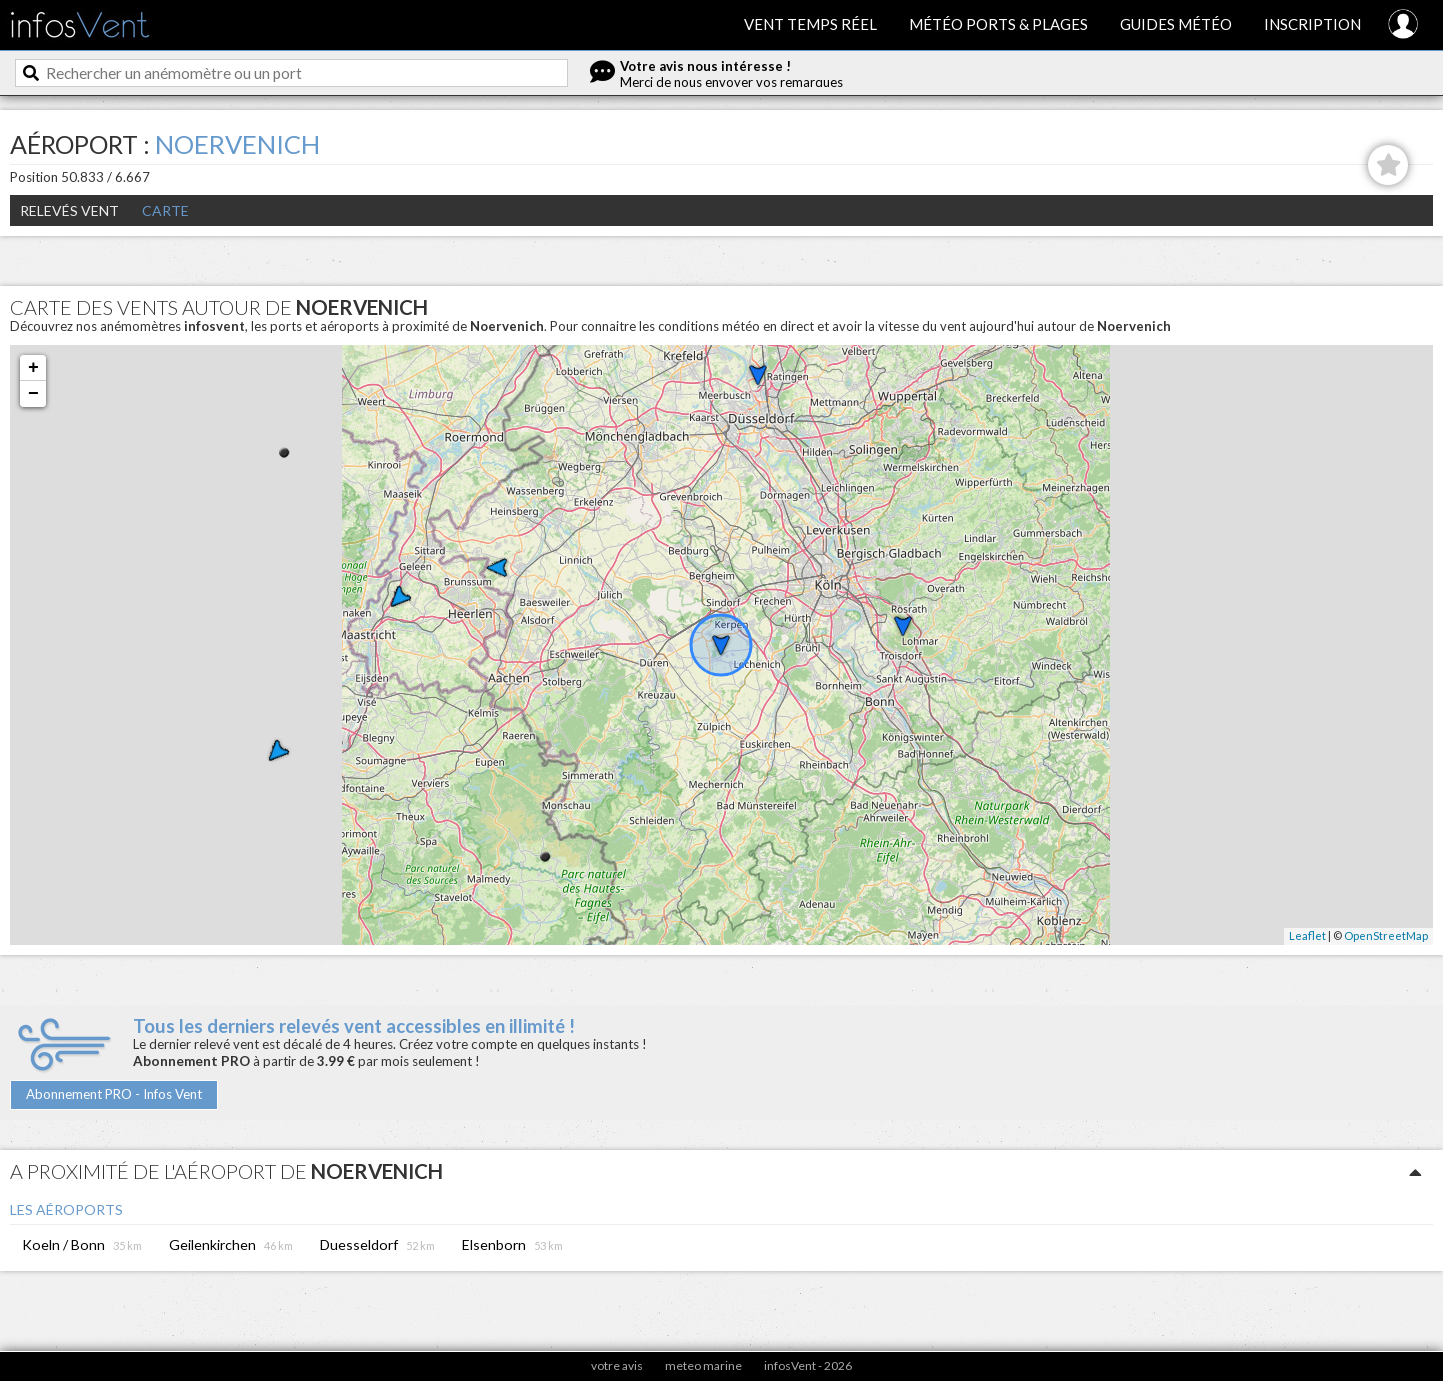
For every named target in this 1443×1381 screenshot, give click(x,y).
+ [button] (33, 368)
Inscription (1312, 24)
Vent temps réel (810, 24)
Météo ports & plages (998, 24)
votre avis (617, 1365)
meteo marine (703, 1365)
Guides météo (1176, 24)
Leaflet (1307, 935)
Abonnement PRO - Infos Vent (114, 1094)
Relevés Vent (69, 210)
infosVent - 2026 (808, 1365)
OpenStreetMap (1386, 935)
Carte (165, 210)
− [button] (33, 394)
